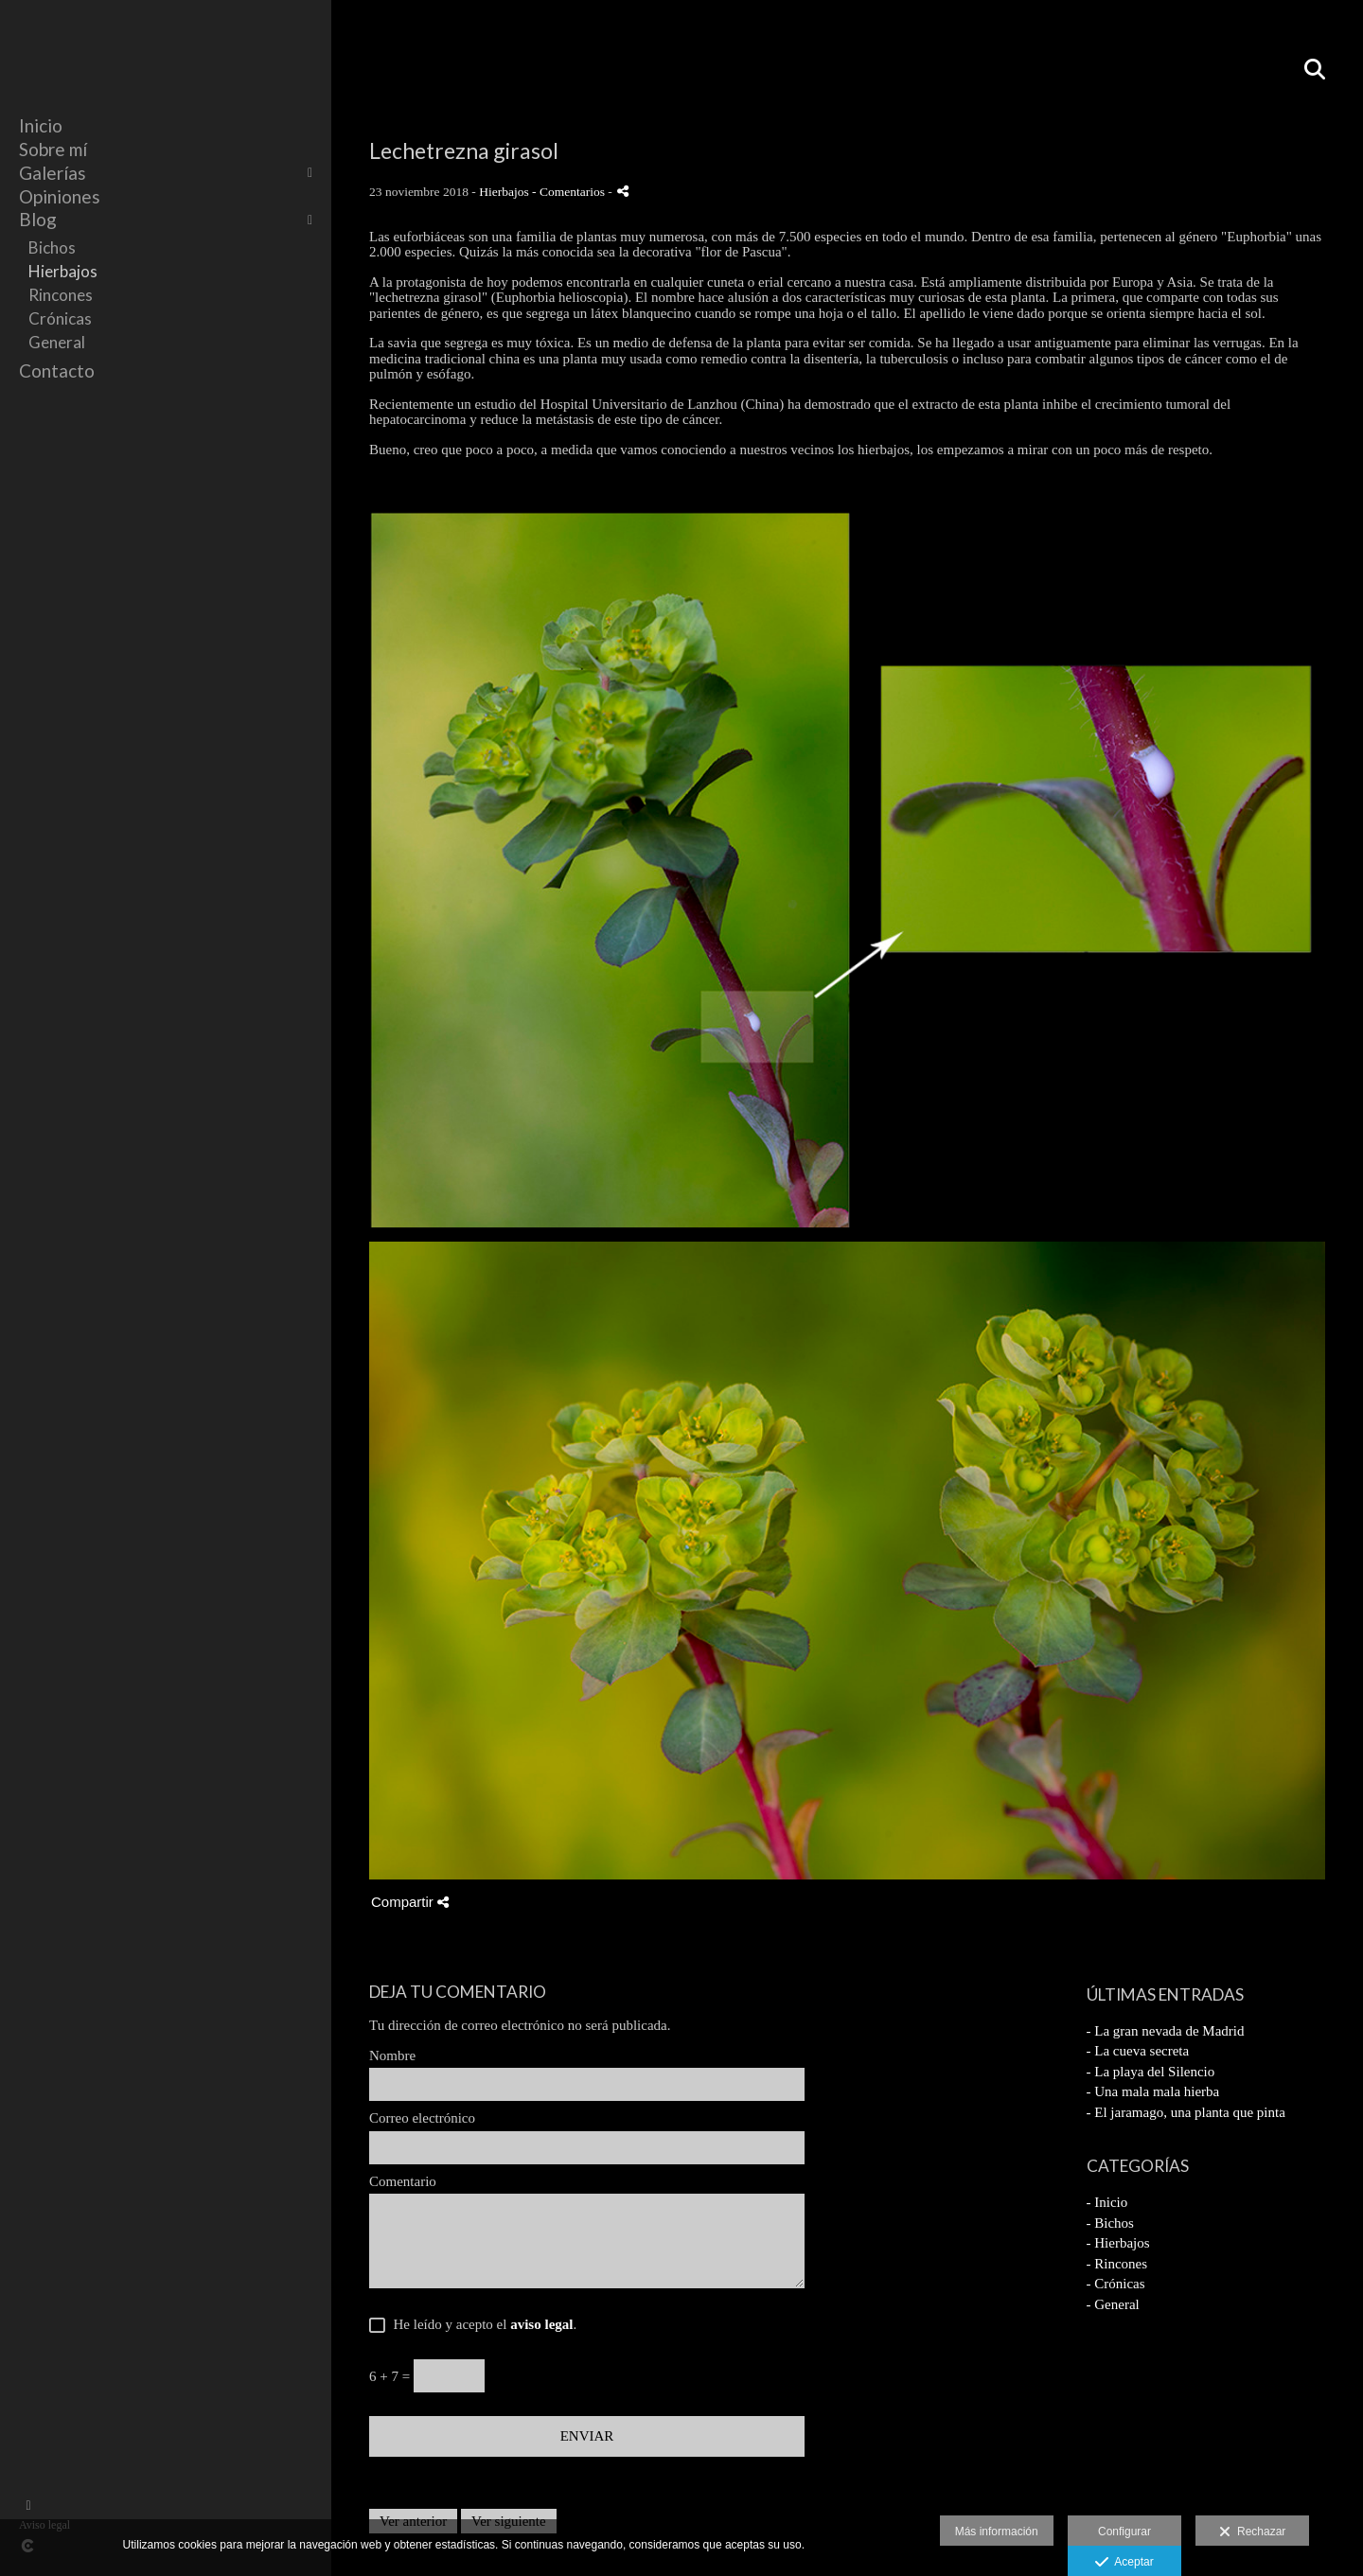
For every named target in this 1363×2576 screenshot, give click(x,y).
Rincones (60, 295)
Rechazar (1252, 2532)
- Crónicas (1116, 2283)
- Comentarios (570, 192)
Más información (996, 2531)
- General (1113, 2304)
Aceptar (1124, 2562)
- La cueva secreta (1138, 2050)
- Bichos (1110, 2223)
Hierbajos (62, 271)
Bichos (52, 247)
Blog (38, 219)
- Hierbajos (1118, 2242)
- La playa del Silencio (1151, 2071)
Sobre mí (53, 149)
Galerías (52, 173)
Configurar (1124, 2531)
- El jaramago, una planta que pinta (1186, 2112)
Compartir (410, 1902)
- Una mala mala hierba (1153, 2091)
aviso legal (541, 2324)
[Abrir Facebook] (28, 2506)
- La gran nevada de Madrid (1166, 2030)
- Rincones (1117, 2263)
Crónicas (60, 318)
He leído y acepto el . (481, 2324)
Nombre (392, 2055)
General (56, 342)
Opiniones (59, 196)
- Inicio (1107, 2202)
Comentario (402, 2181)
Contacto (57, 370)
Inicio (40, 125)
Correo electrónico (422, 2118)
